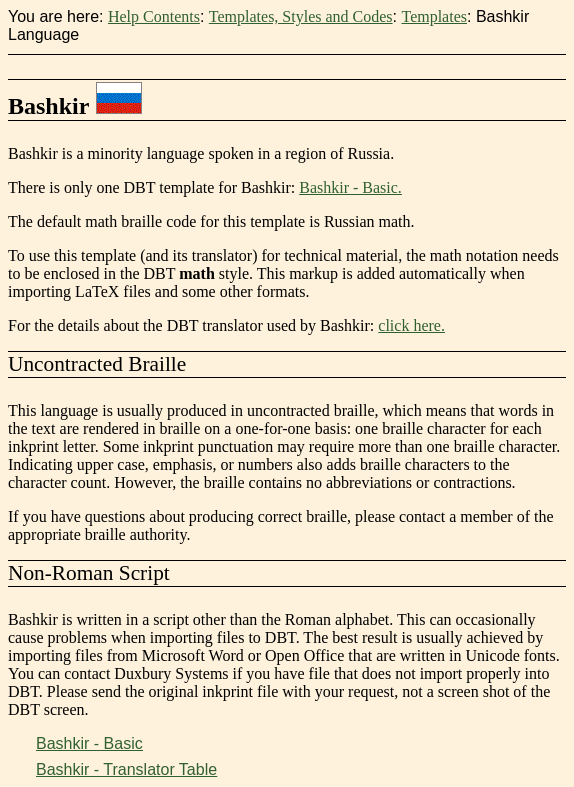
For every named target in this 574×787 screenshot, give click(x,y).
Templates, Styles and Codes (301, 16)
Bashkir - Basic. (350, 187)
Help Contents (154, 16)
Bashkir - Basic (89, 743)
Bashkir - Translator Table (126, 769)
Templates (434, 16)
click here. (411, 325)
